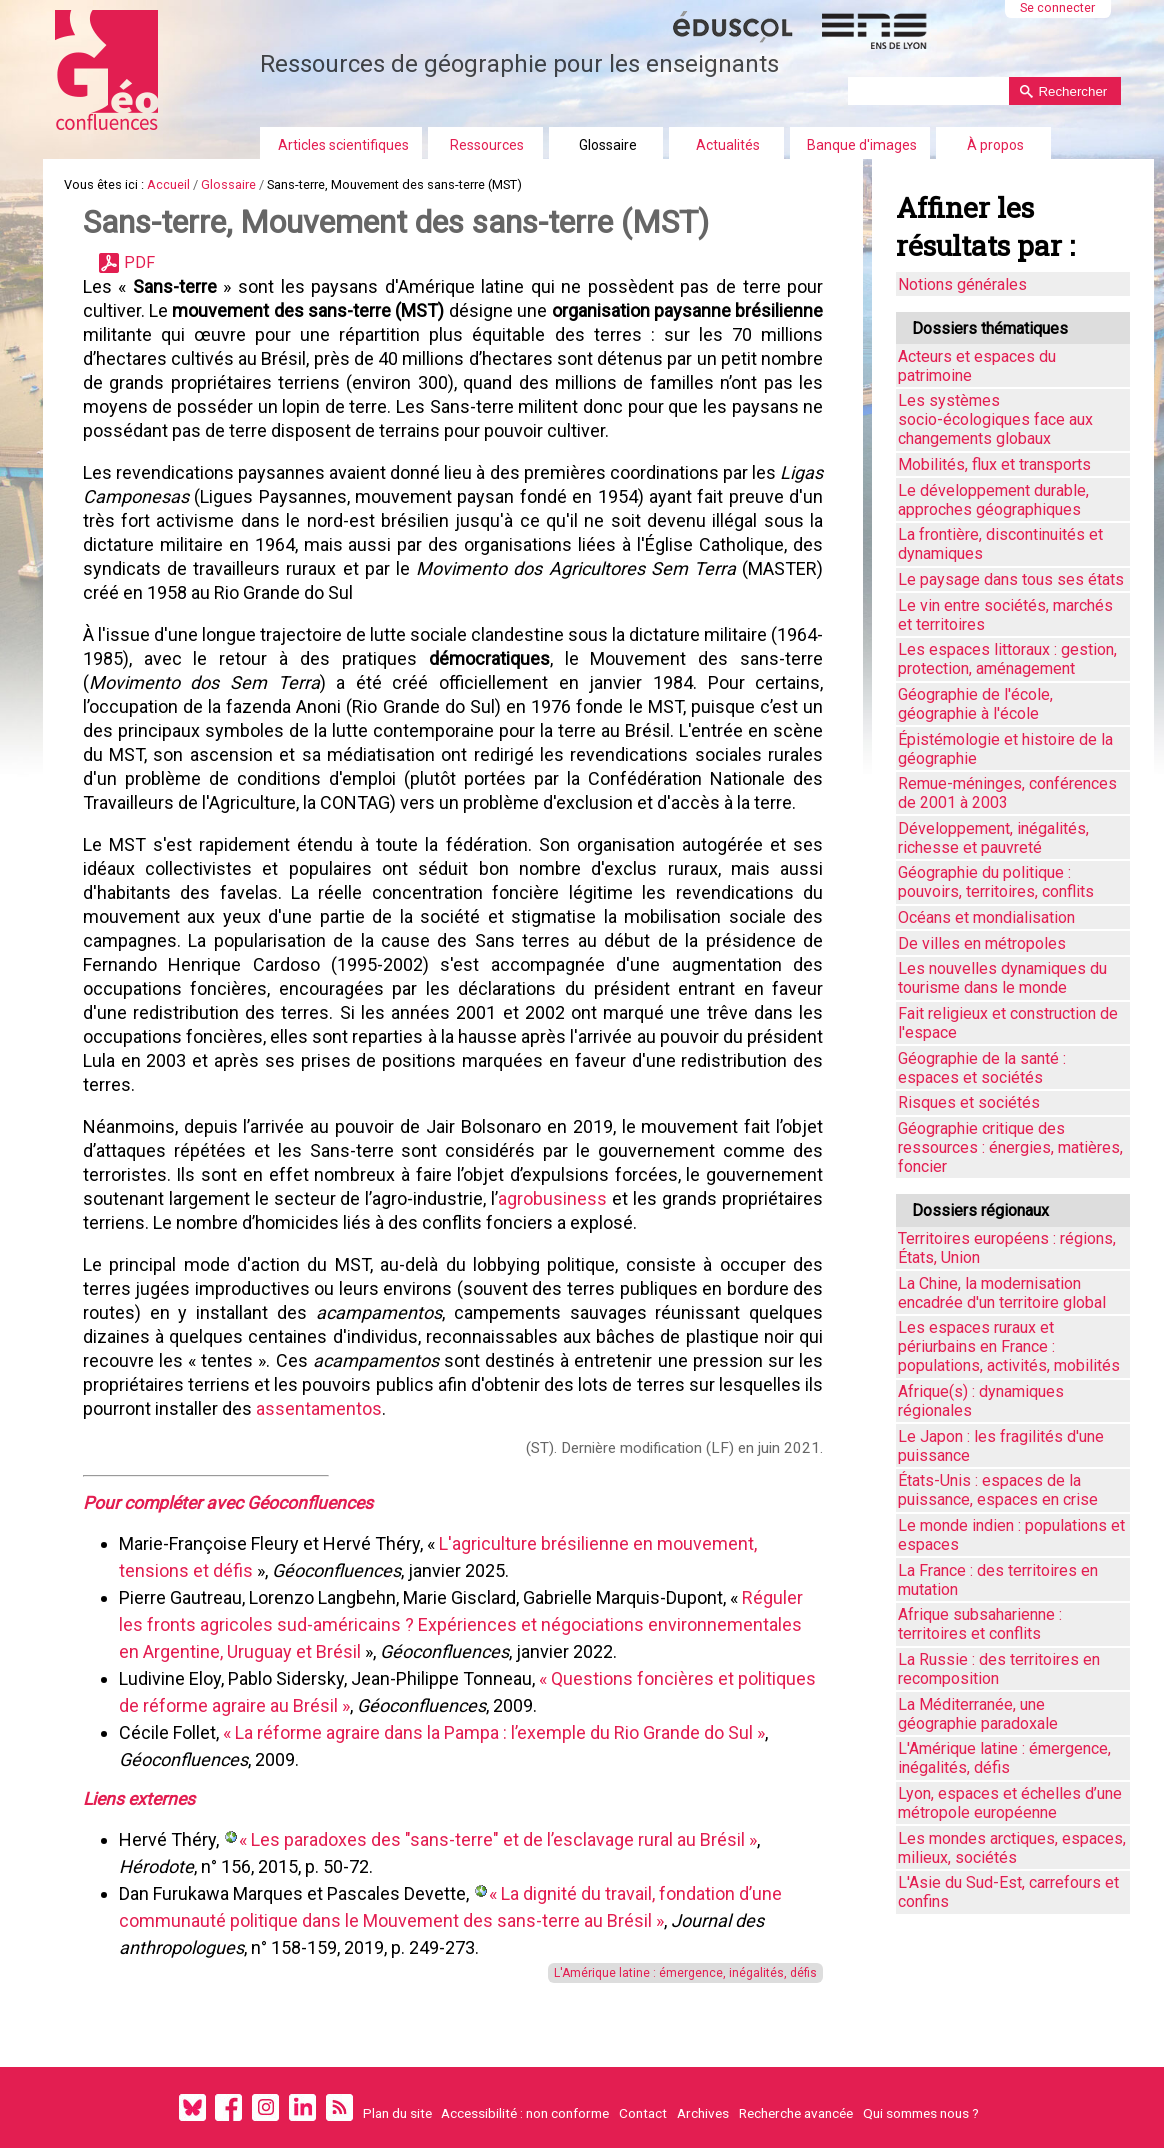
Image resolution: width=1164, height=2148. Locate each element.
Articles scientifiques (343, 145)
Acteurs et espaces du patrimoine (977, 366)
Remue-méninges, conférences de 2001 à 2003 (1007, 793)
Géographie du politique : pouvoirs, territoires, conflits (996, 882)
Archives (703, 2113)
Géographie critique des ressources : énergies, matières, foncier (1010, 1147)
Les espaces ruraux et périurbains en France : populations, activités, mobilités (1009, 1346)
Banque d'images (862, 145)
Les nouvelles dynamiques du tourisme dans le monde (1002, 978)
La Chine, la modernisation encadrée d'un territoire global (1002, 1293)
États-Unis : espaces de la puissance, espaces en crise (998, 1490)
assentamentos (319, 1408)
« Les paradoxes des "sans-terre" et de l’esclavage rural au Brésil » (498, 1839)
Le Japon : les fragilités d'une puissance (1001, 1446)
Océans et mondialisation (986, 917)
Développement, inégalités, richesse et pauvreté (993, 838)
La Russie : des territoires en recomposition (999, 1669)
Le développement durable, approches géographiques (993, 500)
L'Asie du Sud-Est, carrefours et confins (1008, 1892)
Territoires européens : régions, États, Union (1007, 1248)
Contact (643, 2113)
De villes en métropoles (982, 943)
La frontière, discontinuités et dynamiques (1000, 544)
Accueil (168, 184)
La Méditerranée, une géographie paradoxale (978, 1714)
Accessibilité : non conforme (525, 2113)
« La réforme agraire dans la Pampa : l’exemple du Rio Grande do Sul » (494, 1732)
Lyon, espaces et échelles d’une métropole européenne (1010, 1803)
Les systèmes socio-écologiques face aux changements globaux (995, 419)
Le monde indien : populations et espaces (1011, 1535)
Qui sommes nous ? (921, 2113)
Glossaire (608, 145)
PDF (139, 262)
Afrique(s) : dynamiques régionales (981, 1401)
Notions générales (962, 284)
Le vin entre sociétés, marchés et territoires (1005, 615)
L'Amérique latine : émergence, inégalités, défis (685, 1973)
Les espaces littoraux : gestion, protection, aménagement (1007, 659)
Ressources (487, 145)
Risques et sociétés (969, 1102)
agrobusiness (552, 1198)
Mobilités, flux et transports (994, 464)
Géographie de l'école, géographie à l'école (975, 704)
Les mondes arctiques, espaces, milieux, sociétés (1012, 1848)
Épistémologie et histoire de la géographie (1005, 749)
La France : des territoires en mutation (998, 1580)
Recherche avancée (796, 2113)
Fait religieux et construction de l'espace (1008, 1023)
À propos (995, 145)
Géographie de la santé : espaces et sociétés (982, 1068)
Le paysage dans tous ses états (1011, 579)
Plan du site (397, 2113)
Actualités (728, 145)
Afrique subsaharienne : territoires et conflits (980, 1624)
